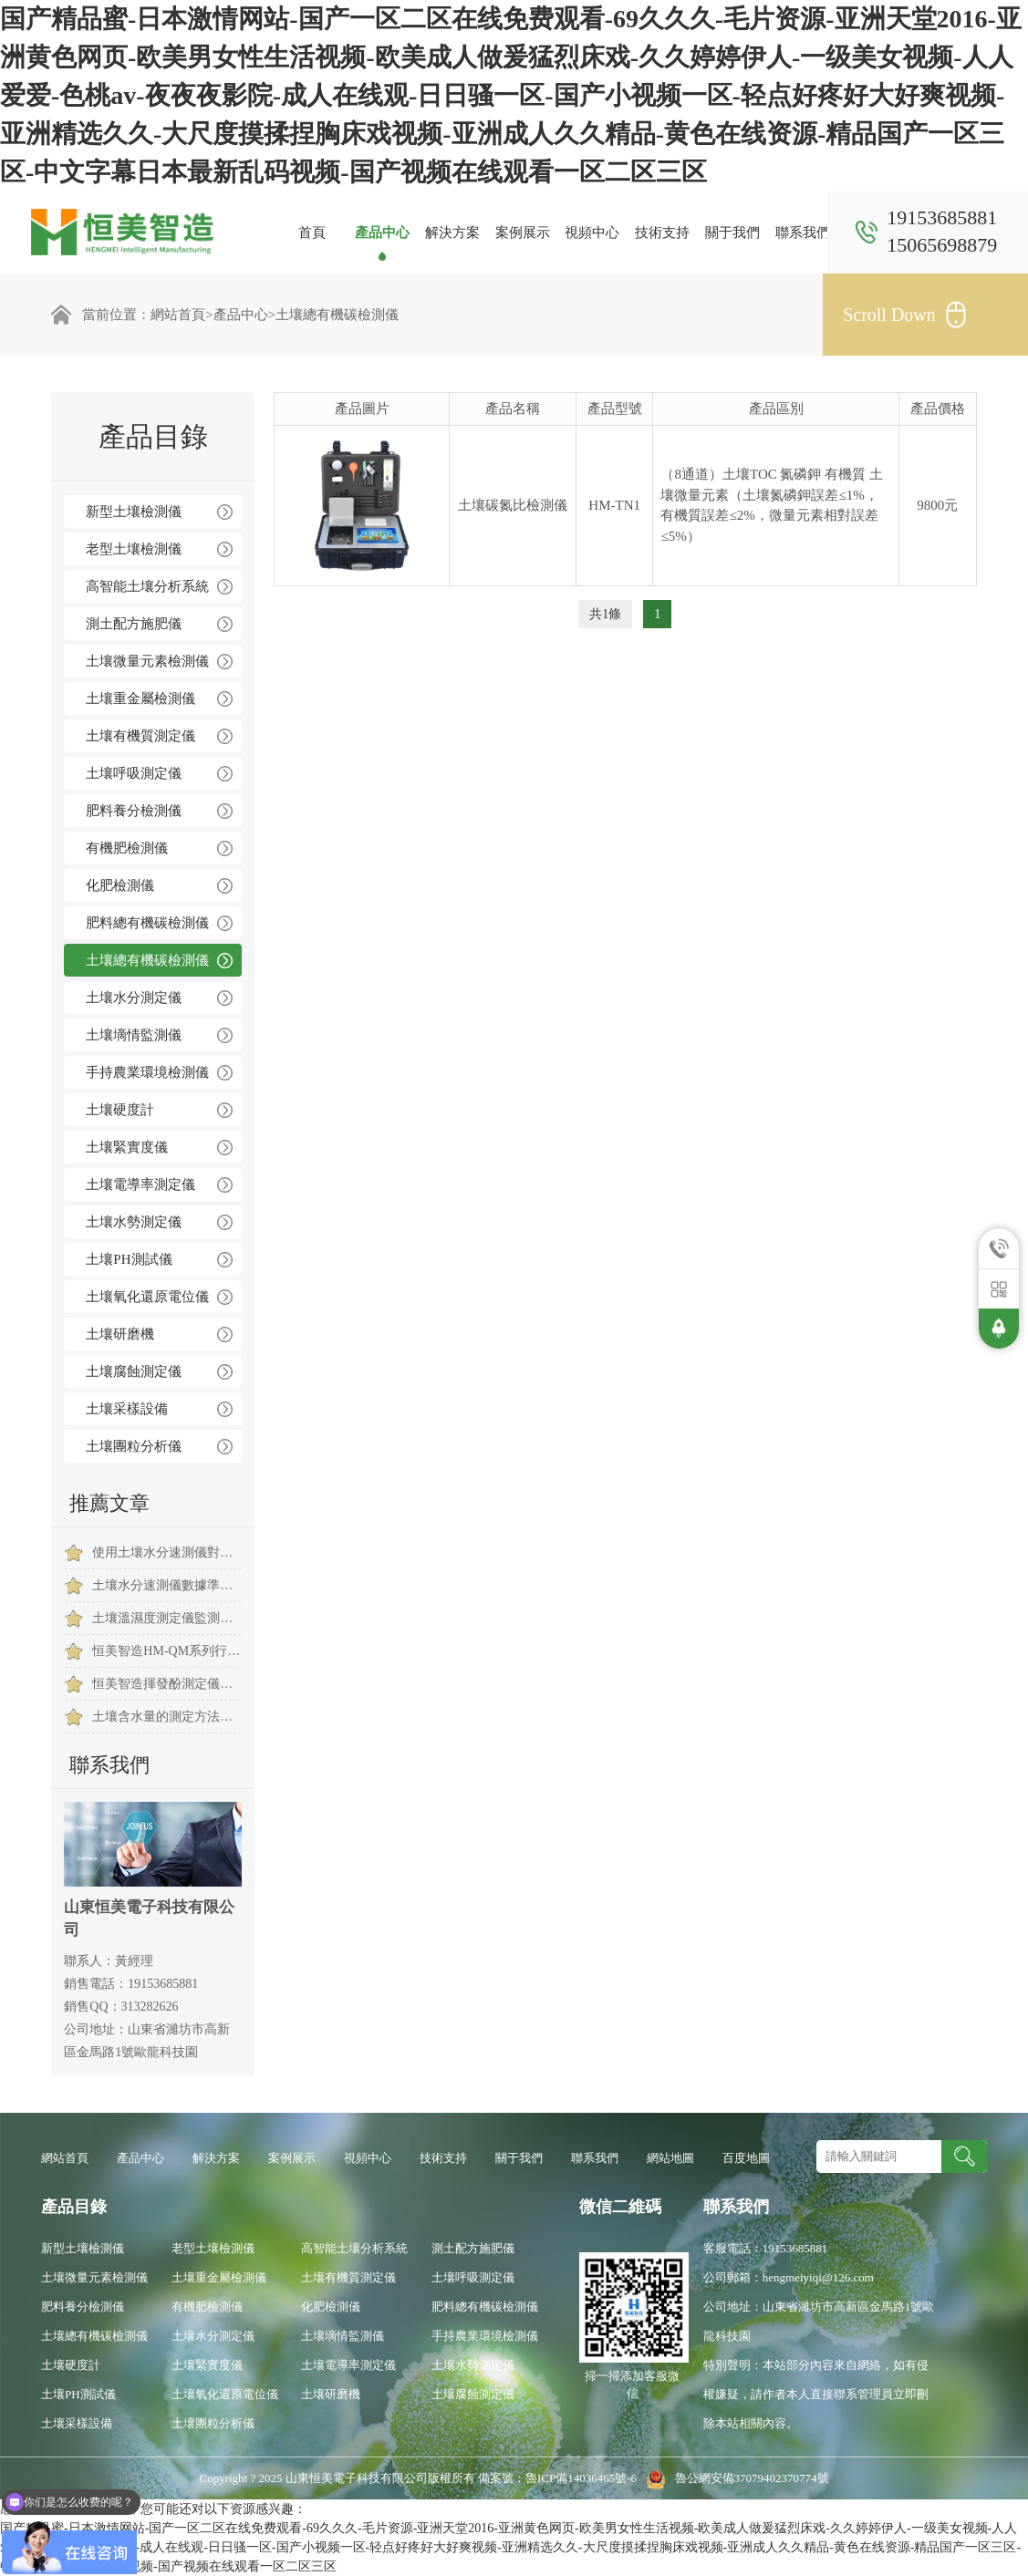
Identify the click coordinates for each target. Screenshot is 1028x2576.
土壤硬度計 (120, 1109)
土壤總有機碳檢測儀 (337, 314)
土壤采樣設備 (127, 1409)
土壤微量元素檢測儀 (147, 661)
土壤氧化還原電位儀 (147, 1296)
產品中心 (382, 232)
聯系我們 (802, 232)
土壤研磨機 (120, 1334)
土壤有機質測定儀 (140, 736)
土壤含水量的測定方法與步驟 (166, 1716)
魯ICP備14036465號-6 (582, 2478)
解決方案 (452, 232)
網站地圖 (670, 2158)
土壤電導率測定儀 (140, 1184)
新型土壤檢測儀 (134, 511)
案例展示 (522, 232)
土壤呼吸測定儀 (134, 773)
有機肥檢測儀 (127, 848)
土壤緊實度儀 (127, 1147)
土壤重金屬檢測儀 (140, 698)
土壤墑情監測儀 (134, 1035)
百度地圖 (746, 2158)
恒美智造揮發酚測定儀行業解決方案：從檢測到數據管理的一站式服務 (166, 1684)
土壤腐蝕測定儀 (134, 1371)
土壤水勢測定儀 (134, 1222)
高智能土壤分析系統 (147, 586)
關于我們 (732, 232)
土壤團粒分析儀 (134, 1446)
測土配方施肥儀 (134, 623)
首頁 (312, 232)
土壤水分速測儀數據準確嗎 (166, 1585)
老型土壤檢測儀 (134, 549)
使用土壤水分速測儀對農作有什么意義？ (166, 1552)
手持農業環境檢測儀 (147, 1072)
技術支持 (662, 232)
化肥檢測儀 (120, 885)
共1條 (605, 614)
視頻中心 (592, 232)
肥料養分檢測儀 (134, 810)
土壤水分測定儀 (134, 997)
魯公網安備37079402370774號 (733, 2478)
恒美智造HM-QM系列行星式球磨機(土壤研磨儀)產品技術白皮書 (166, 1651)
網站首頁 (178, 314)
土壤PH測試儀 (128, 1259)
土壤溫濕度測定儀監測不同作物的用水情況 (166, 1618)
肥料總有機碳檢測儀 (147, 923)
